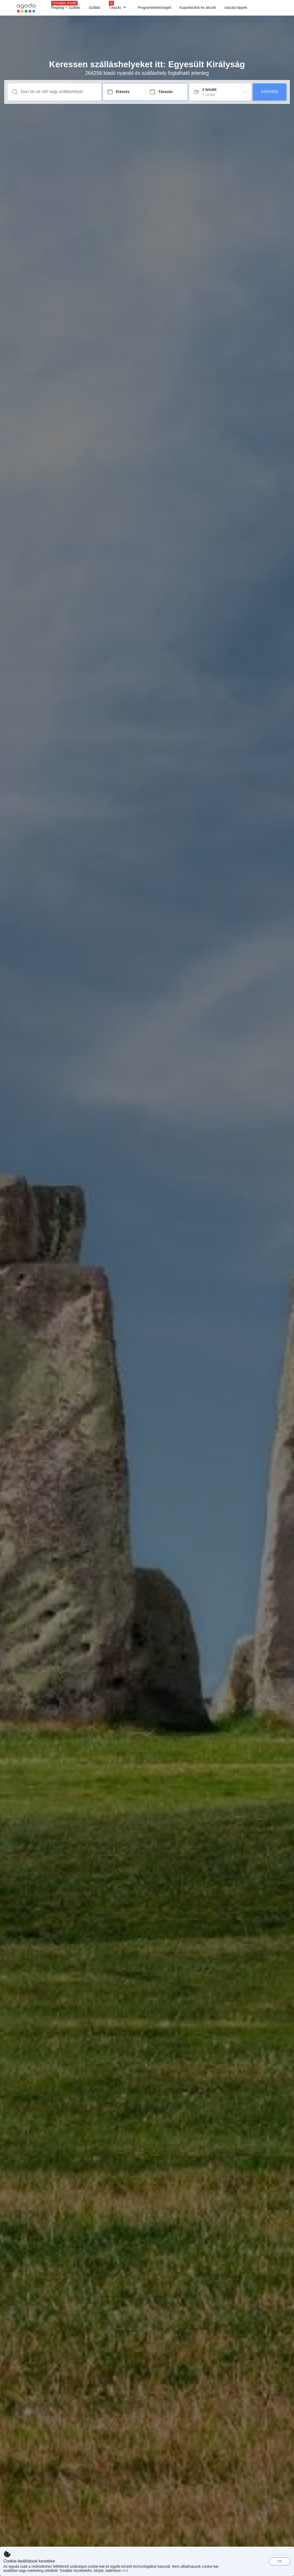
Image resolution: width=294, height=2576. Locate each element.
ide (124, 2570)
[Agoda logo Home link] (26, 8)
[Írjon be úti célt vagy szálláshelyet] (58, 91)
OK (279, 2561)
